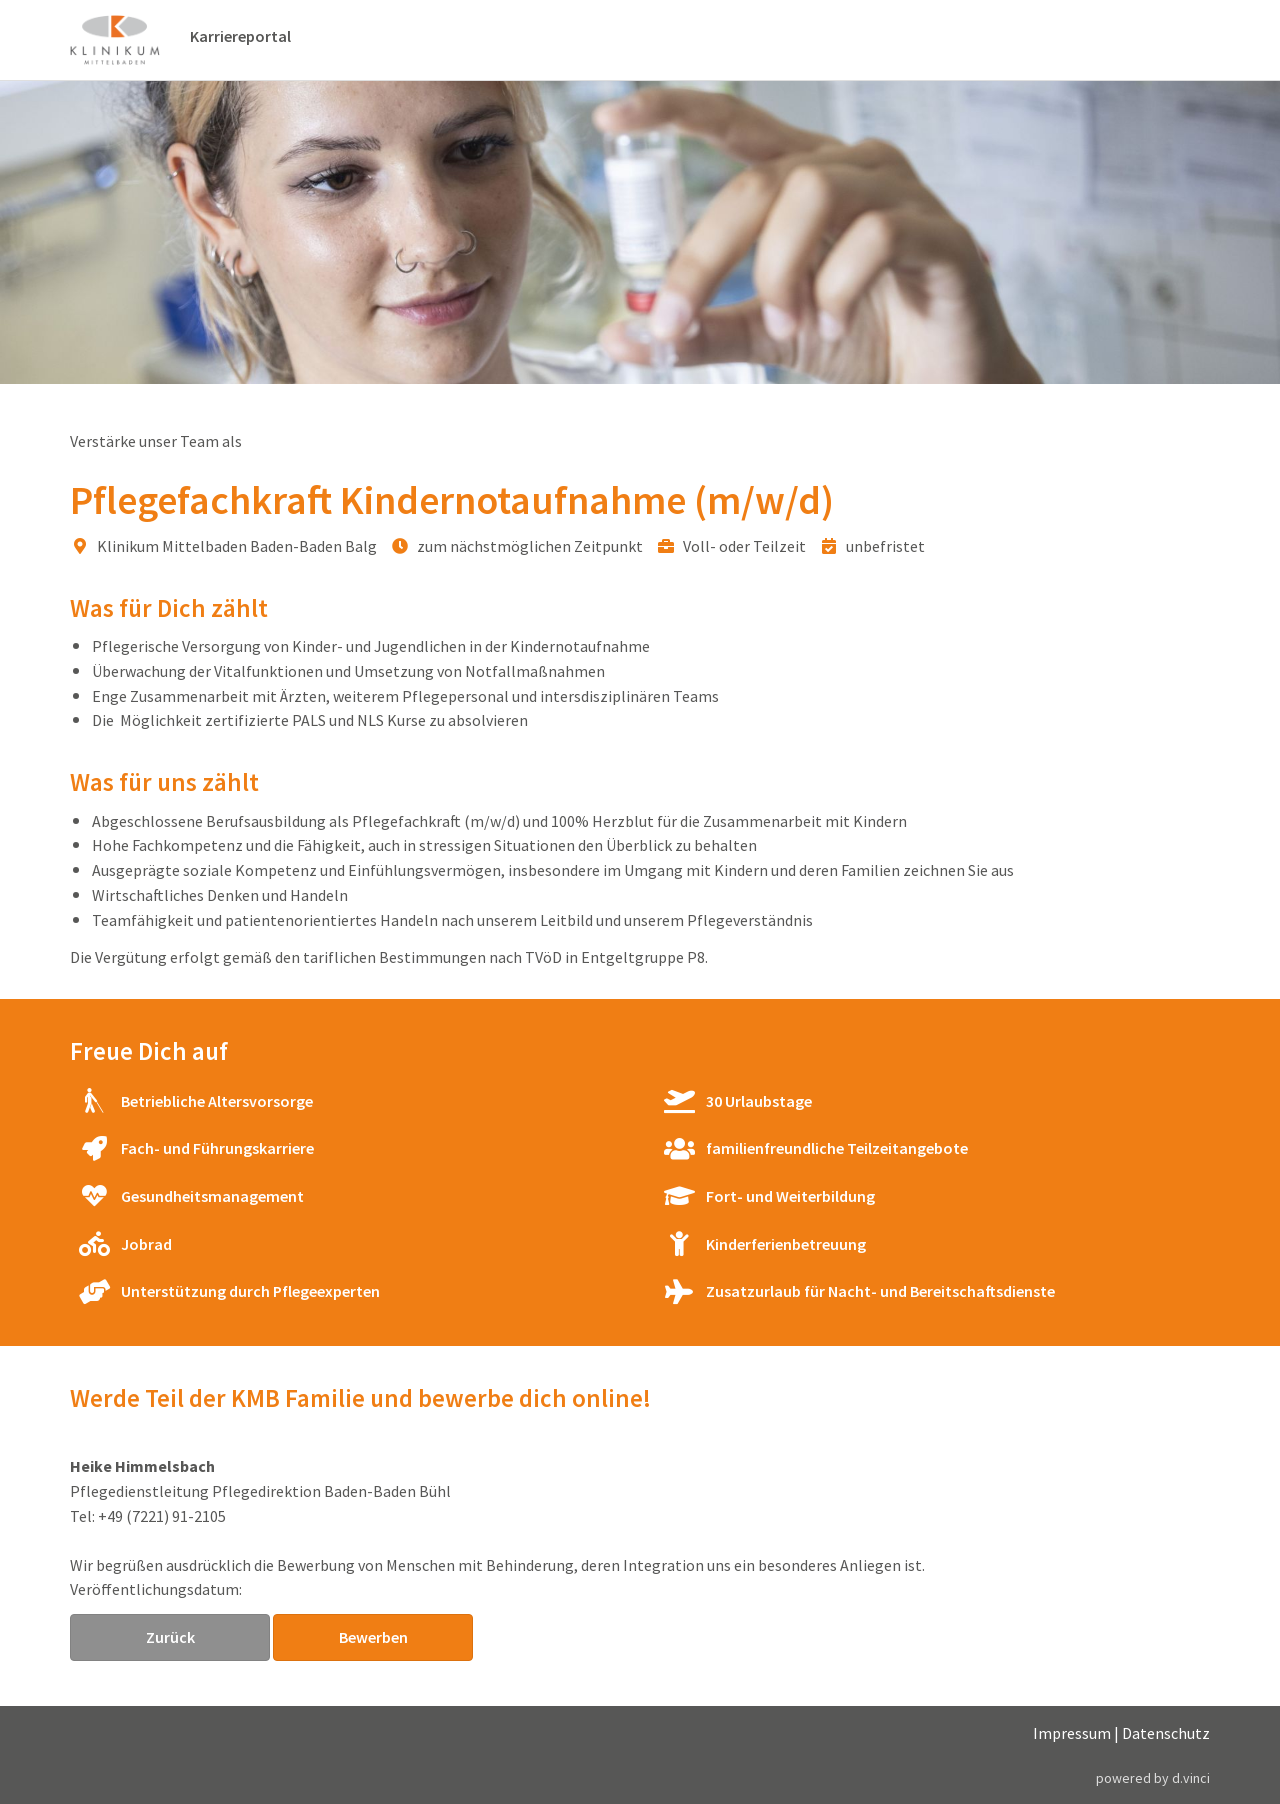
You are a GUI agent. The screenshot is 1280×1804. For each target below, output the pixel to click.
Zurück (170, 1637)
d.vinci (1191, 1778)
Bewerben (373, 1637)
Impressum (1072, 1733)
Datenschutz (1166, 1733)
